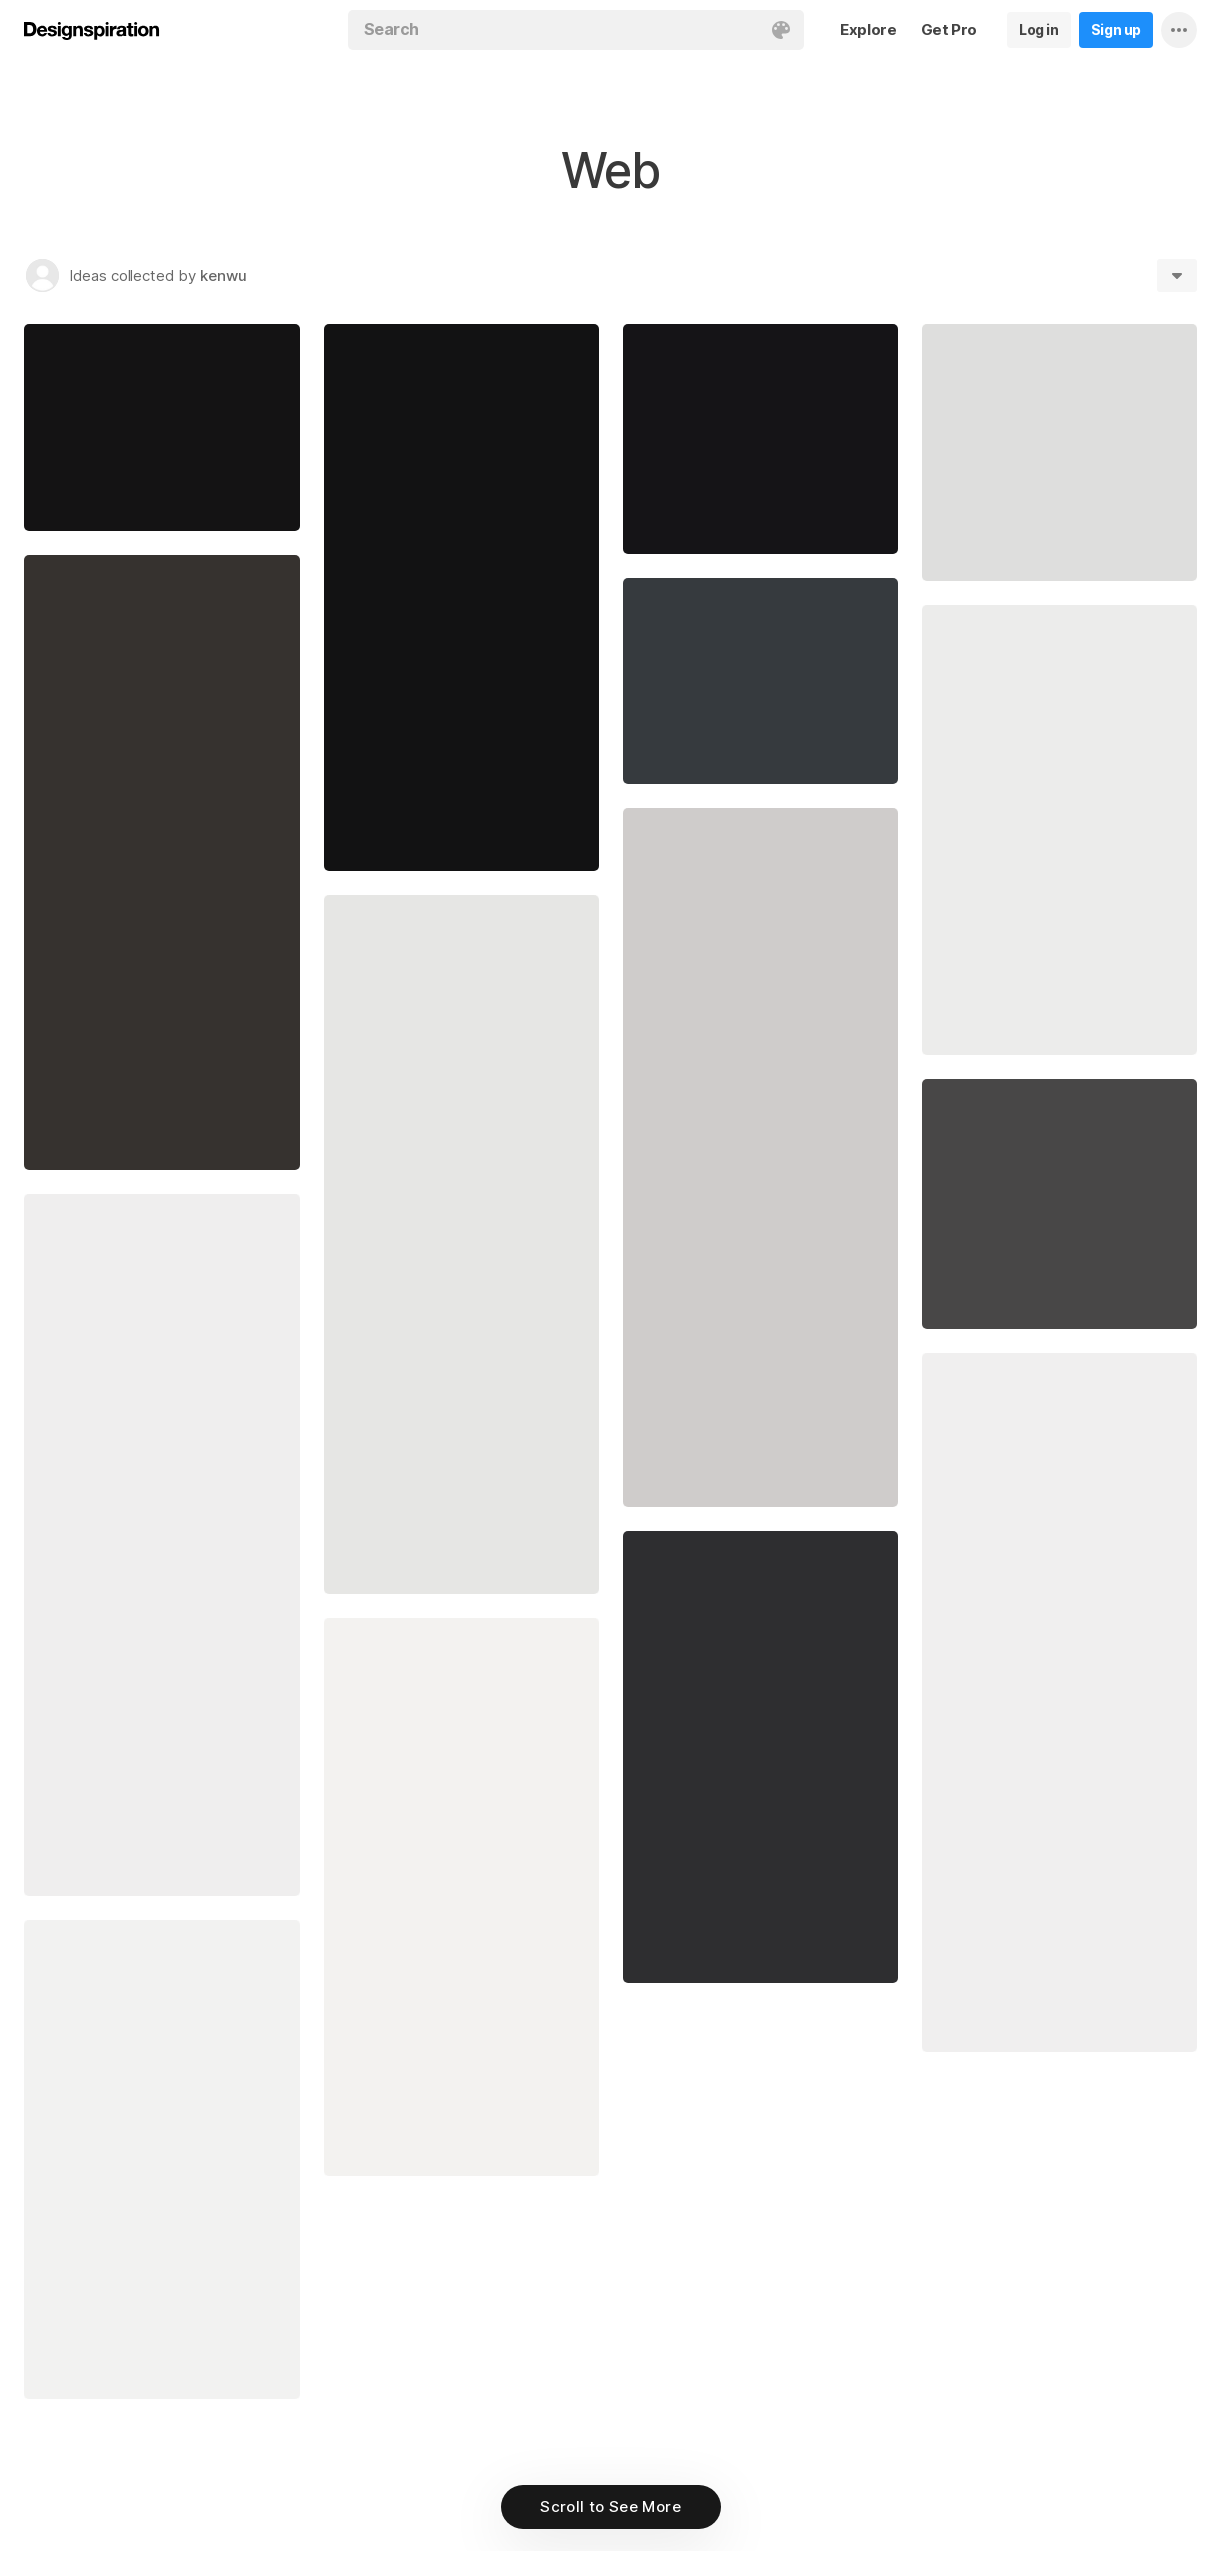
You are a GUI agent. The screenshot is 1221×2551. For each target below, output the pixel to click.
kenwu (223, 275)
